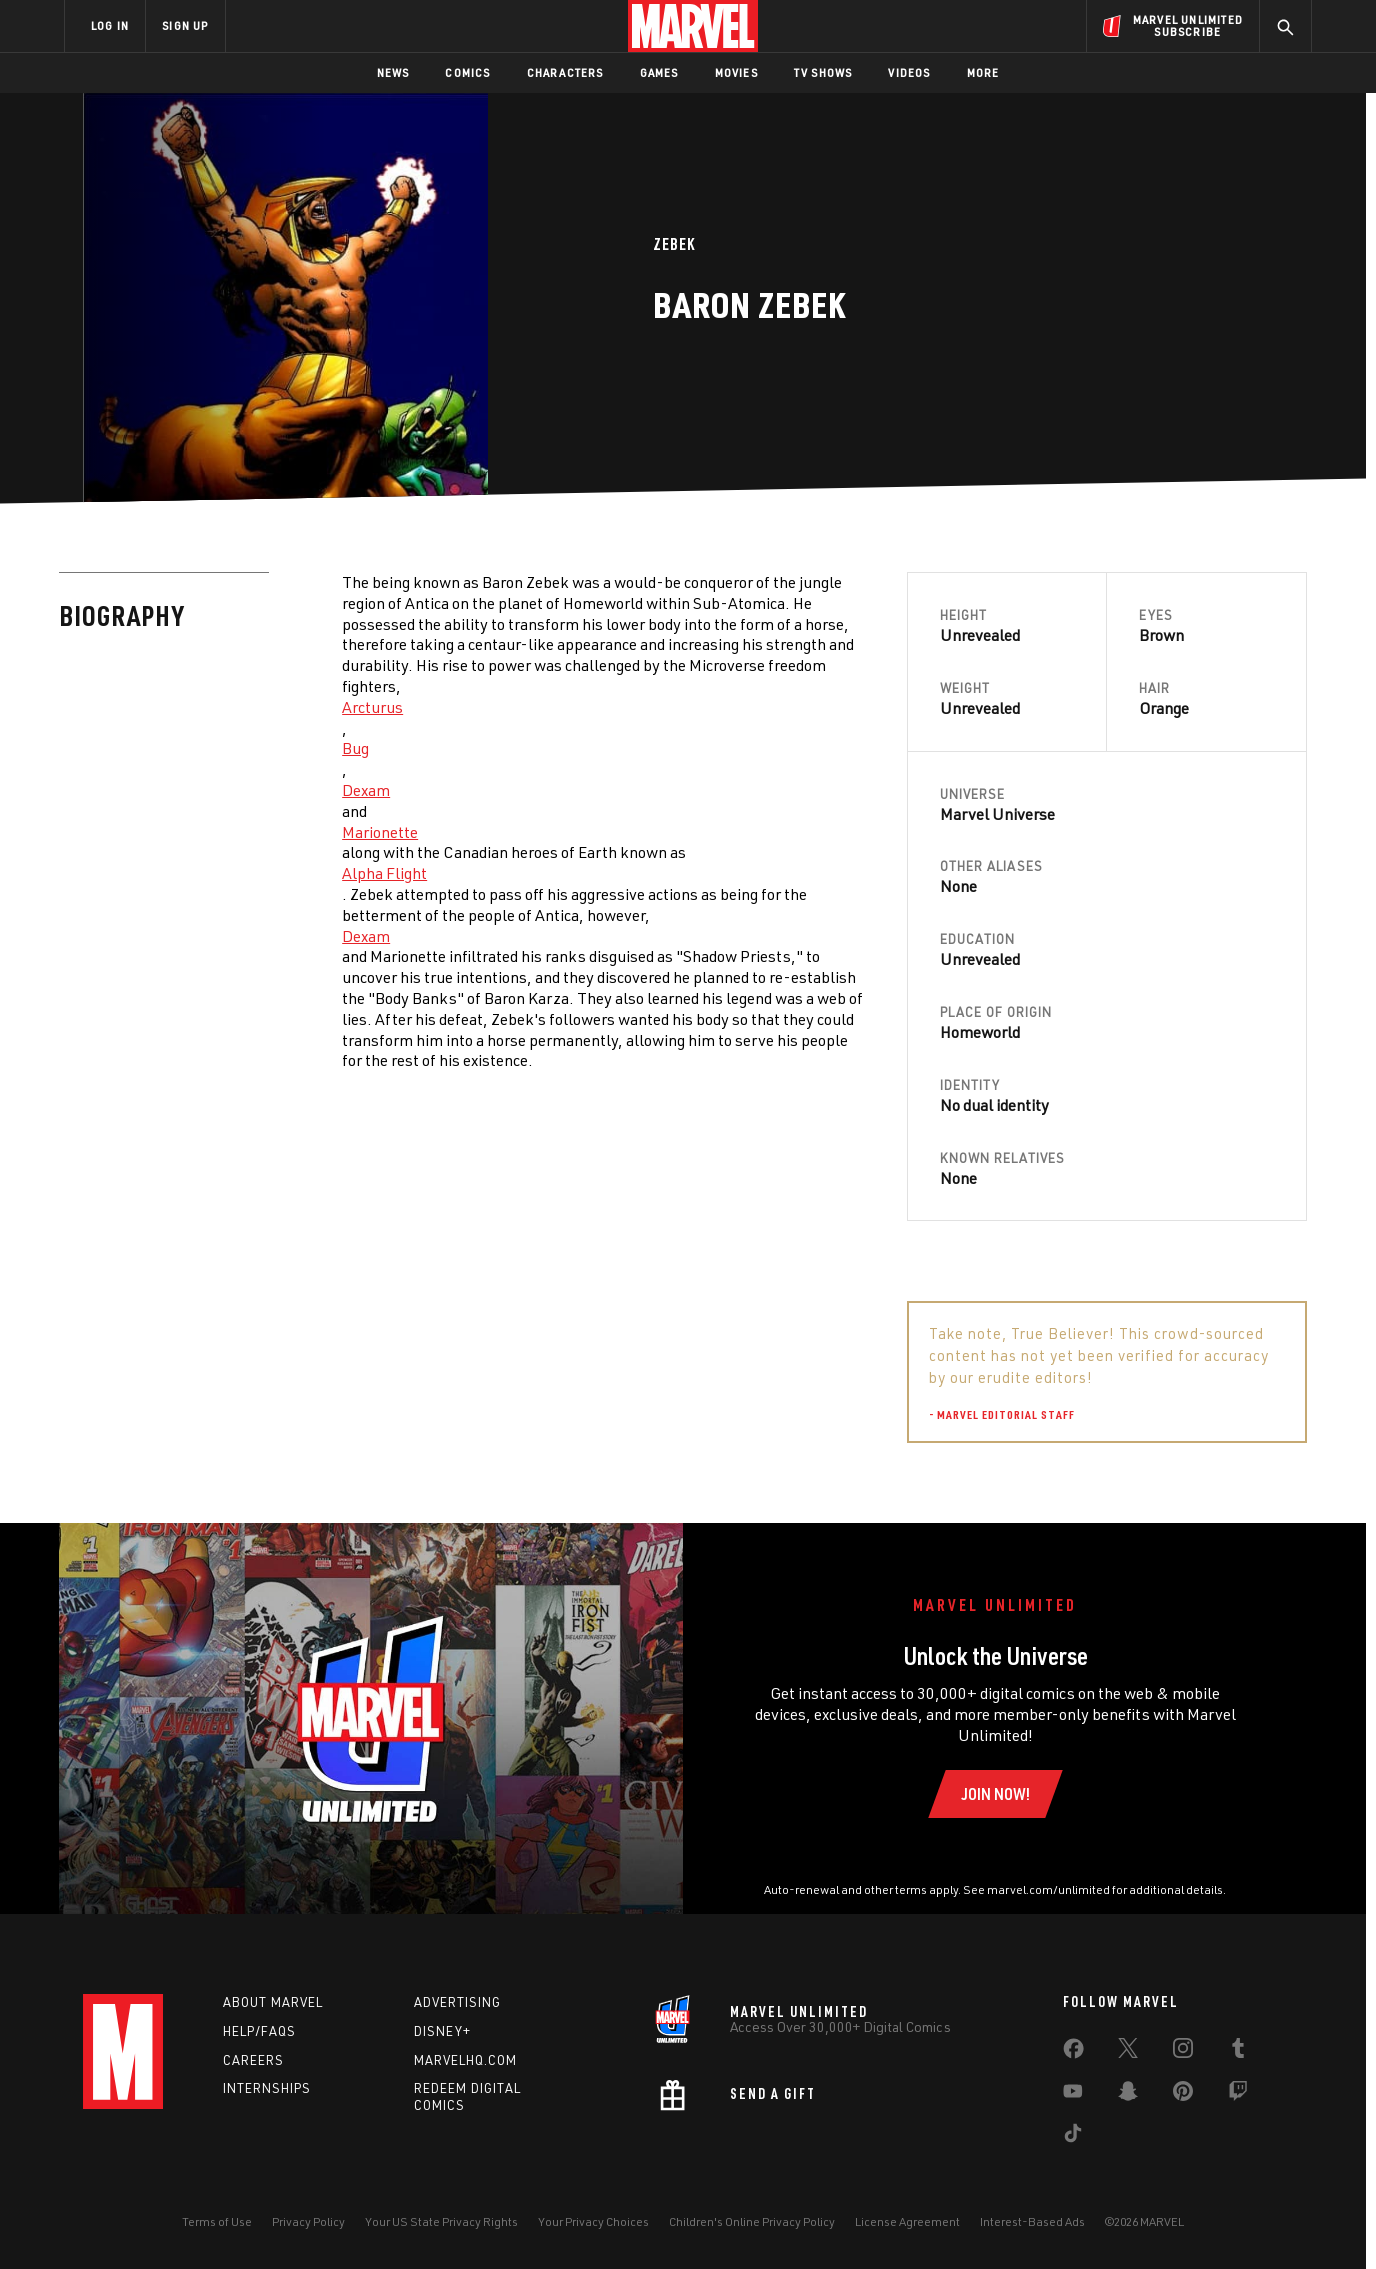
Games (659, 72)
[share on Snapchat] (1128, 2095)
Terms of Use (217, 2221)
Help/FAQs (259, 2031)
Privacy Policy (308, 2221)
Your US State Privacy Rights (441, 2221)
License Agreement (907, 2221)
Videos (909, 72)
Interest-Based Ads (1032, 2221)
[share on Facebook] (1073, 2053)
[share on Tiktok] (1073, 2137)
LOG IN (110, 25)
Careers (253, 2060)
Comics (467, 72)
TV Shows (823, 72)
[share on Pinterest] (1183, 2095)
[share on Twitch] (1238, 2095)
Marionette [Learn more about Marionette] (380, 832)
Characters (565, 72)
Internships (267, 2088)
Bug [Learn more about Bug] (355, 748)
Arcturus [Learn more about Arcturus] (372, 707)
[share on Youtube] (1073, 2095)
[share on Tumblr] (1238, 2052)
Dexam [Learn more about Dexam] (366, 790)
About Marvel (273, 2002)
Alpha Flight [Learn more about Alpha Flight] (384, 873)
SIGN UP (185, 25)
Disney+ (442, 2031)
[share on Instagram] (1183, 2052)
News (393, 72)
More (983, 72)
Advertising (457, 2002)
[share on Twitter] (1128, 2052)
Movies (736, 72)
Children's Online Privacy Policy (752, 2221)
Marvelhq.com (465, 2060)
